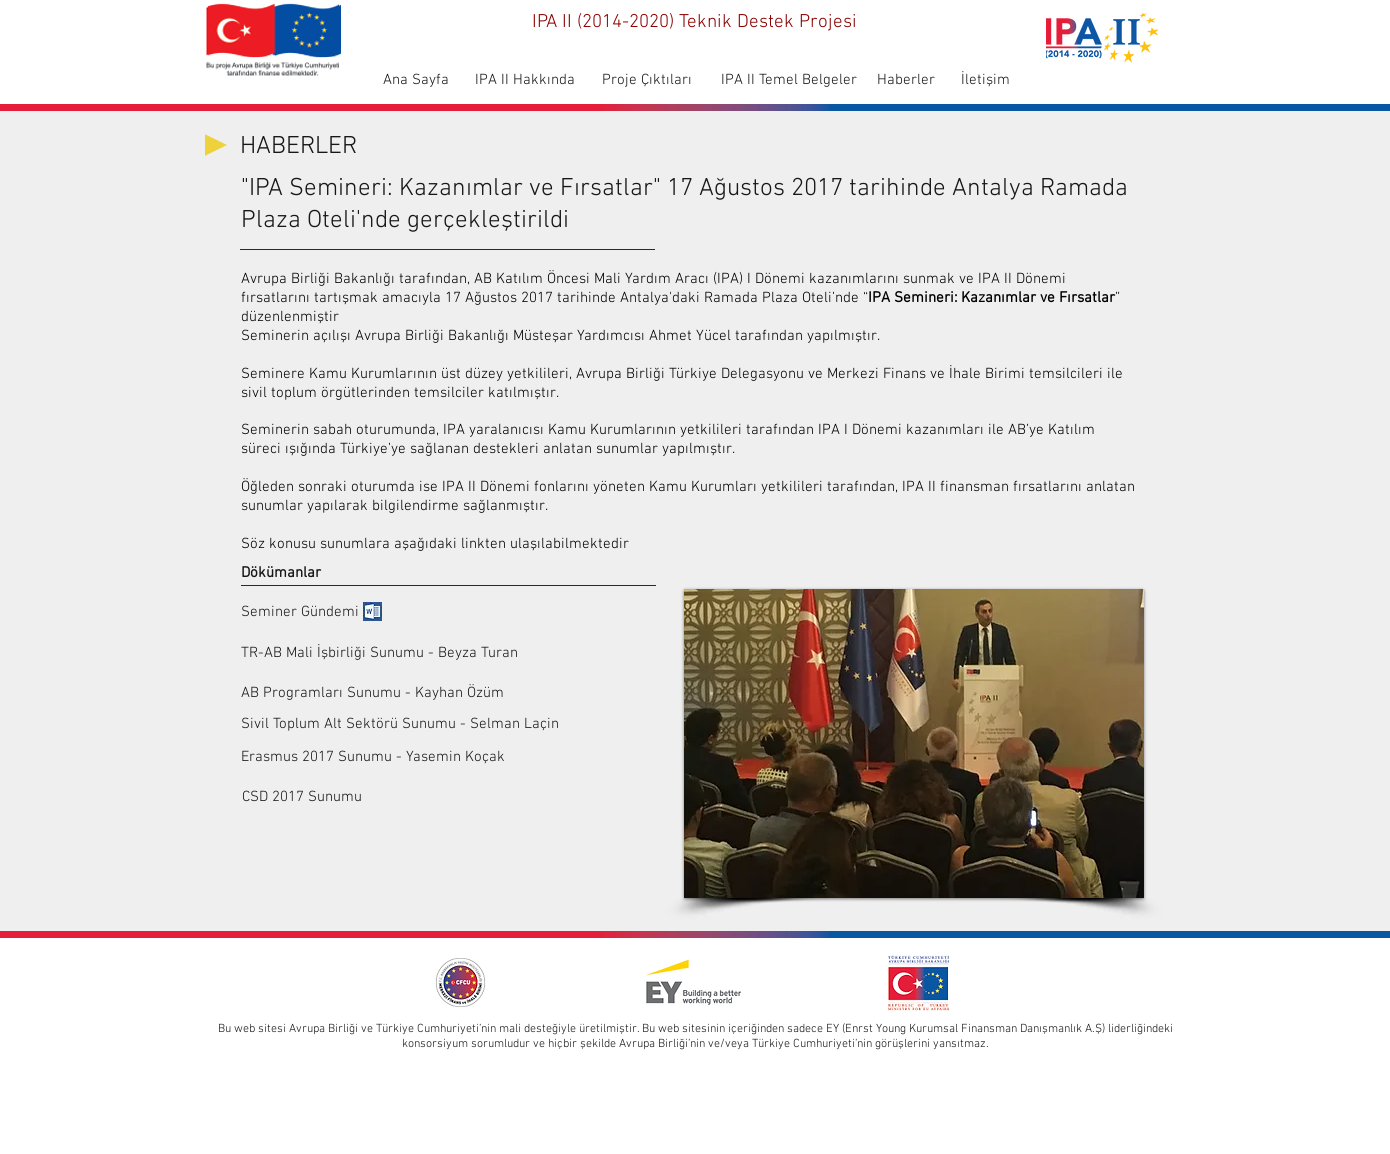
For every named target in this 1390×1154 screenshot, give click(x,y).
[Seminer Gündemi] (300, 612)
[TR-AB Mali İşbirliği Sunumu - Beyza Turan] (431, 653)
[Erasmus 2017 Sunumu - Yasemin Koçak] (373, 757)
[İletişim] (985, 80)
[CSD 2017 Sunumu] (372, 797)
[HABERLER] (311, 147)
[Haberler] (906, 80)
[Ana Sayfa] (415, 80)
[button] (914, 743)
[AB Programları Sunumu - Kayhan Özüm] (372, 693)
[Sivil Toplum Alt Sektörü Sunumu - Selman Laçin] (400, 724)
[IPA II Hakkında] (524, 80)
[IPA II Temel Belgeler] (788, 80)
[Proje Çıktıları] (646, 80)
